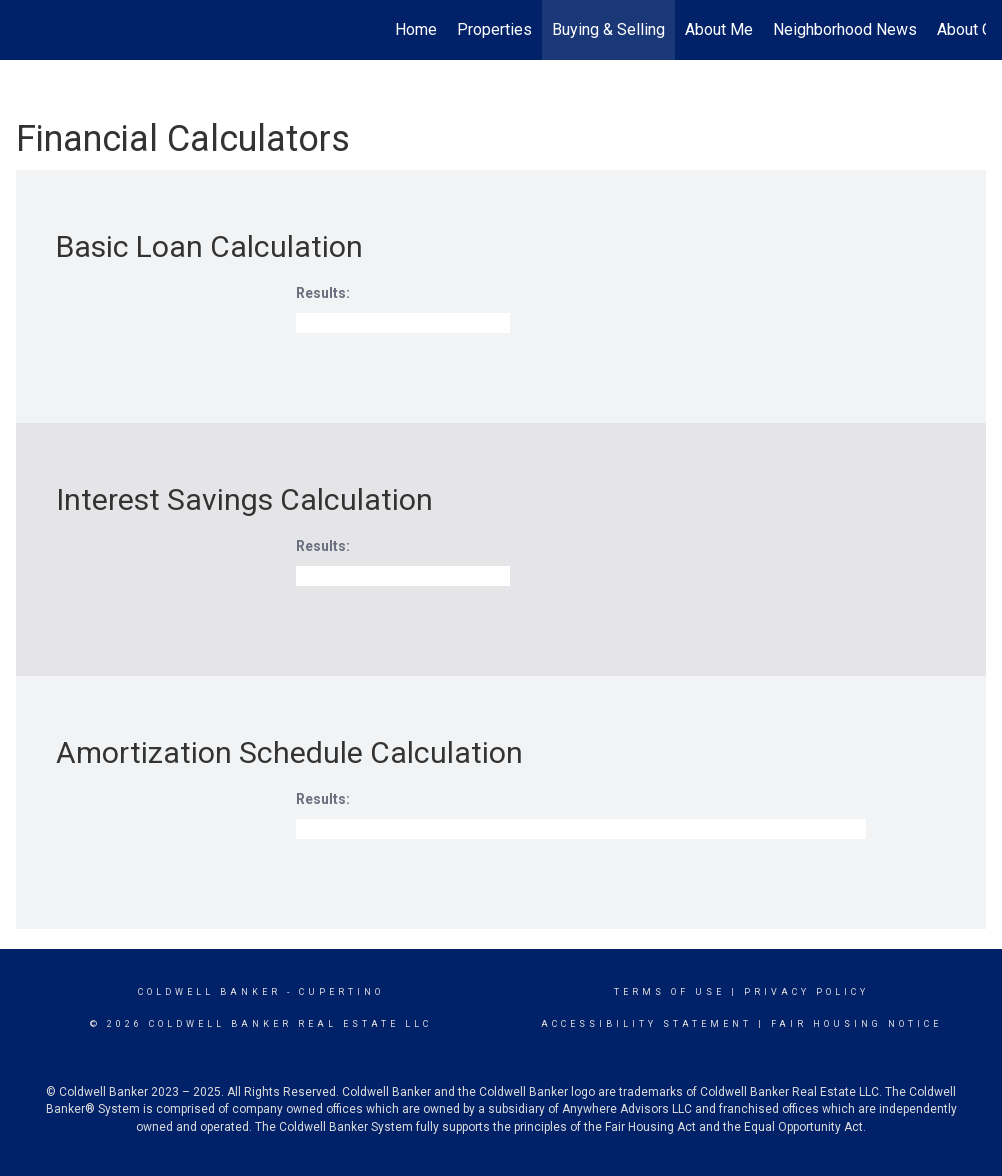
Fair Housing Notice (856, 1024)
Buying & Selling (608, 29)
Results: (323, 293)
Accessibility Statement (646, 1024)
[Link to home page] (26, 30)
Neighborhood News (845, 29)
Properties (494, 29)
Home (416, 29)
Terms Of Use (669, 992)
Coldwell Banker (209, 992)
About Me (719, 29)
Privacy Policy (806, 992)
